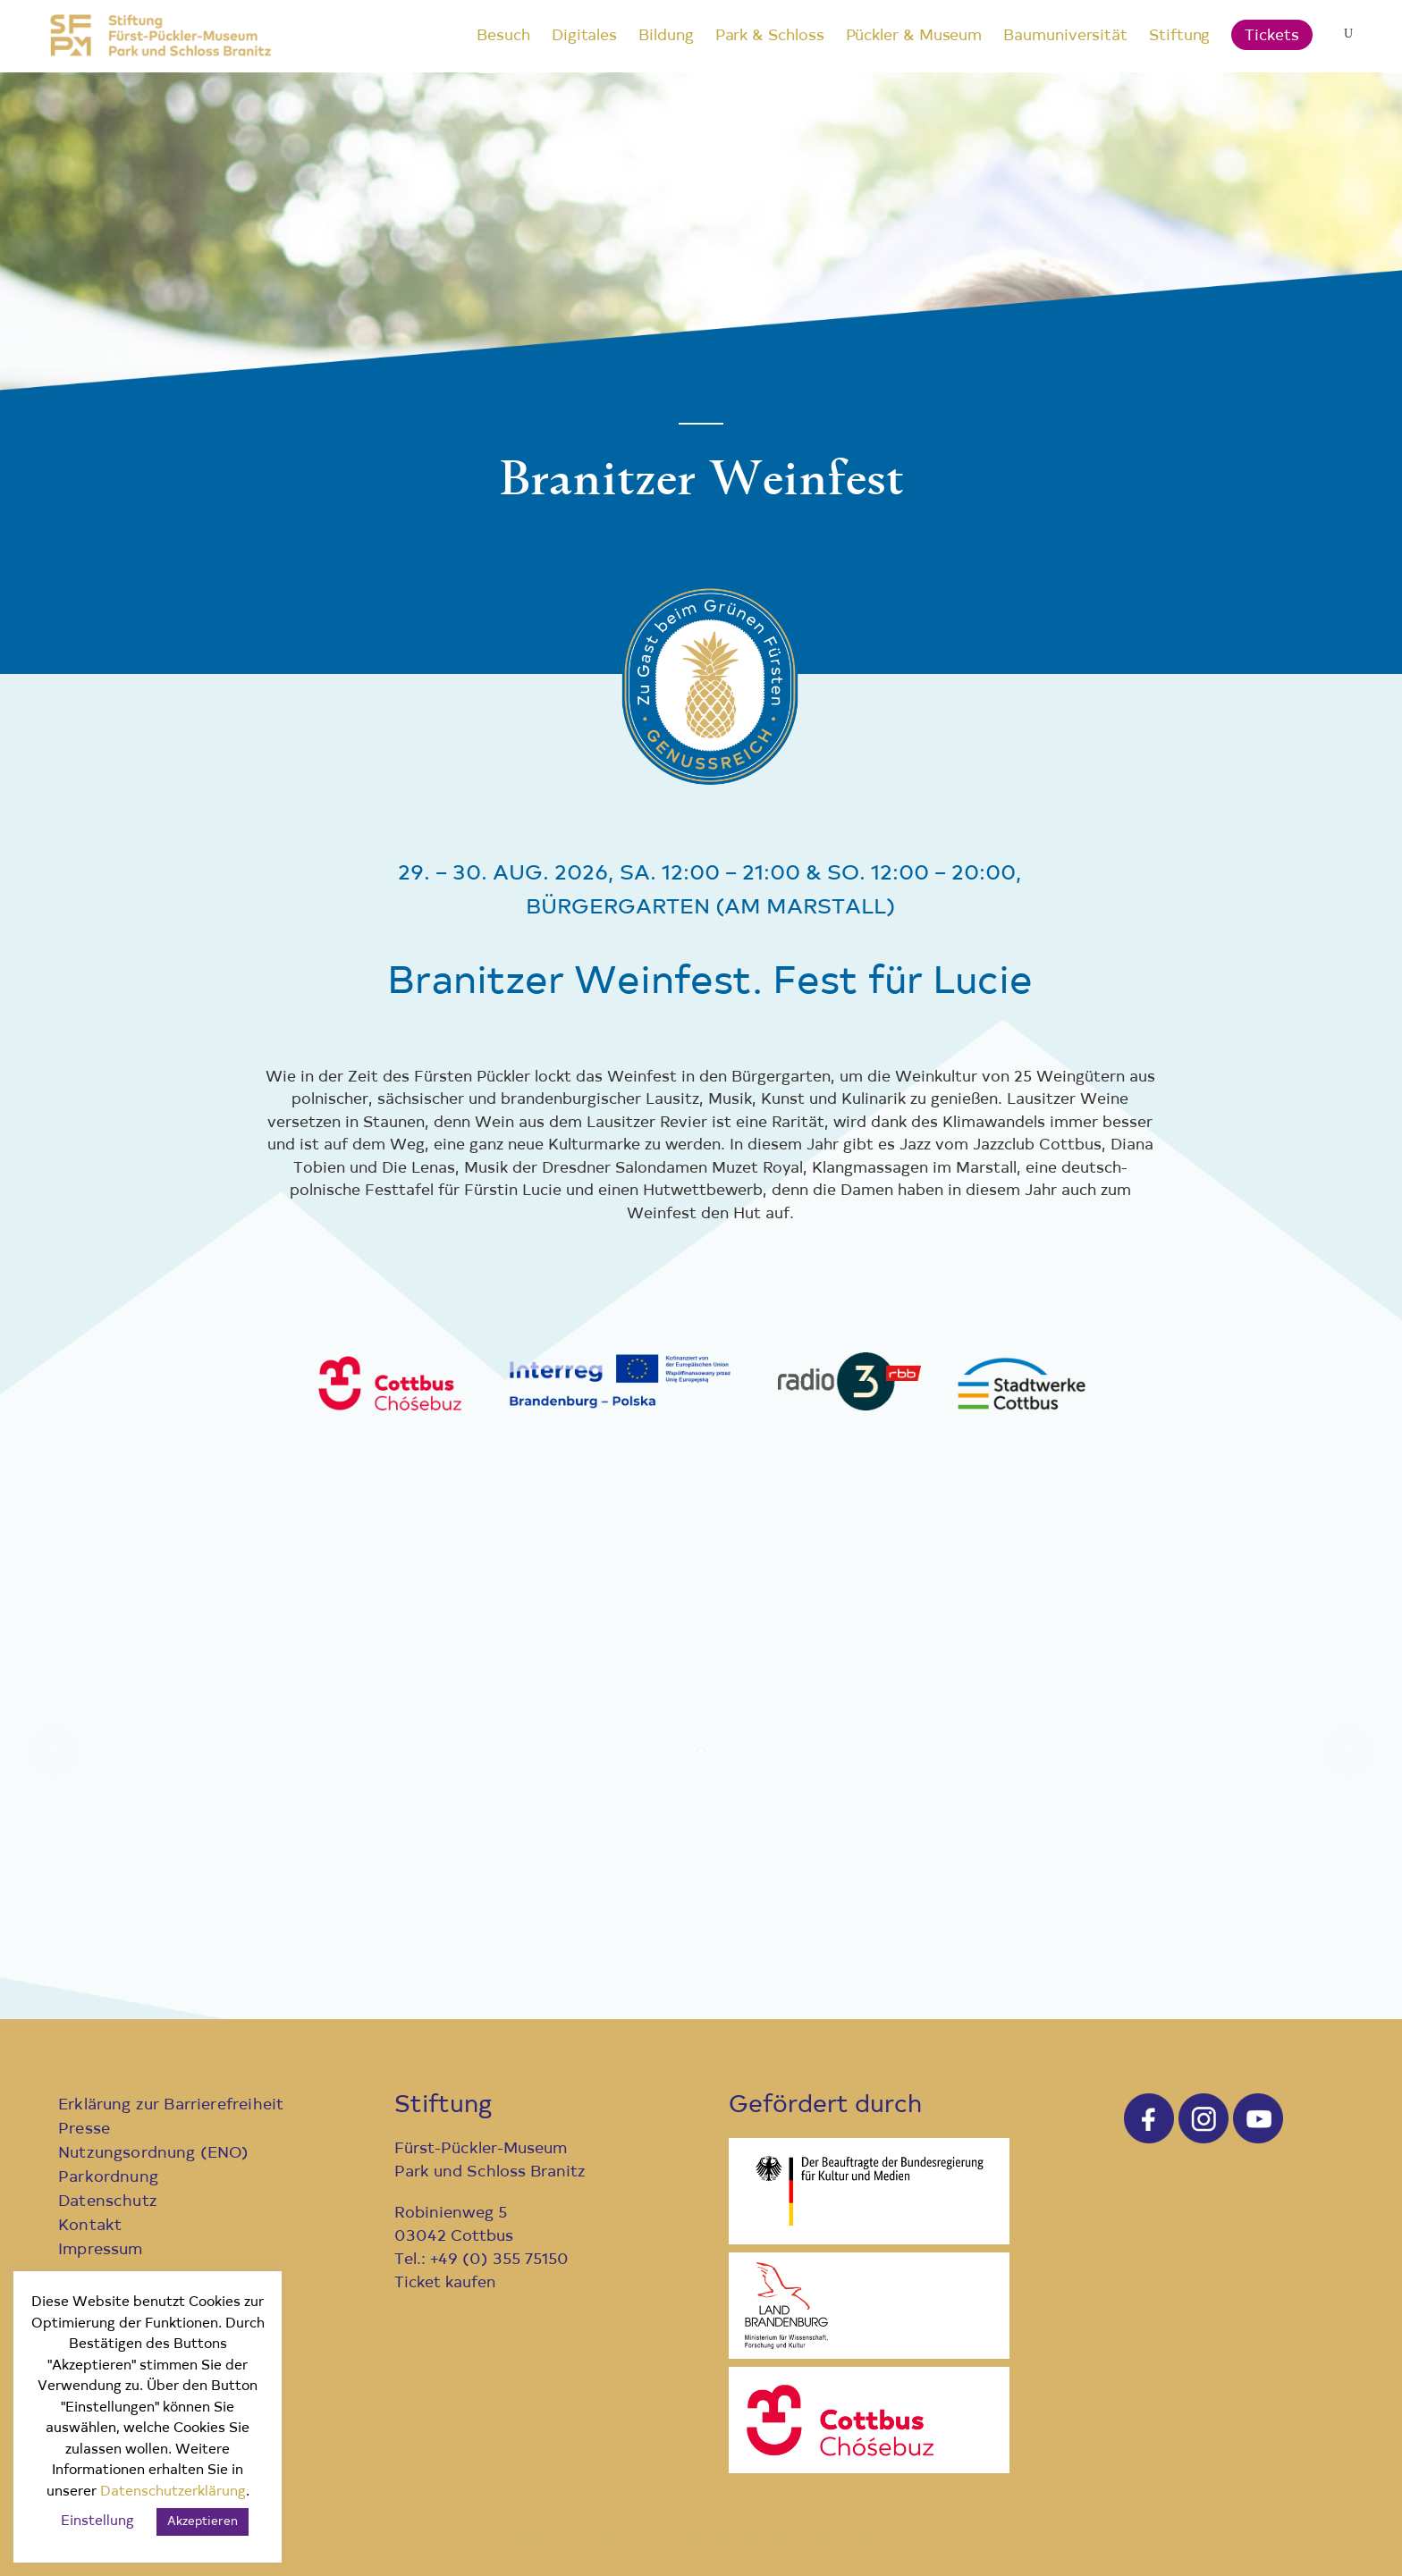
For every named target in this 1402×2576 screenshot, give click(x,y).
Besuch (503, 36)
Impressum (100, 2250)
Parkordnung (108, 2177)
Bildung (665, 36)
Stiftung (1179, 36)
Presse (84, 2129)
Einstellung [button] (97, 2522)
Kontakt (90, 2226)
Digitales (584, 36)
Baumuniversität (1065, 36)
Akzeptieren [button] (202, 2522)
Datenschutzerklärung (173, 2492)
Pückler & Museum (914, 36)
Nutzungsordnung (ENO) (153, 2153)
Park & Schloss (769, 36)
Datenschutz (107, 2202)
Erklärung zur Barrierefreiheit (170, 2105)
